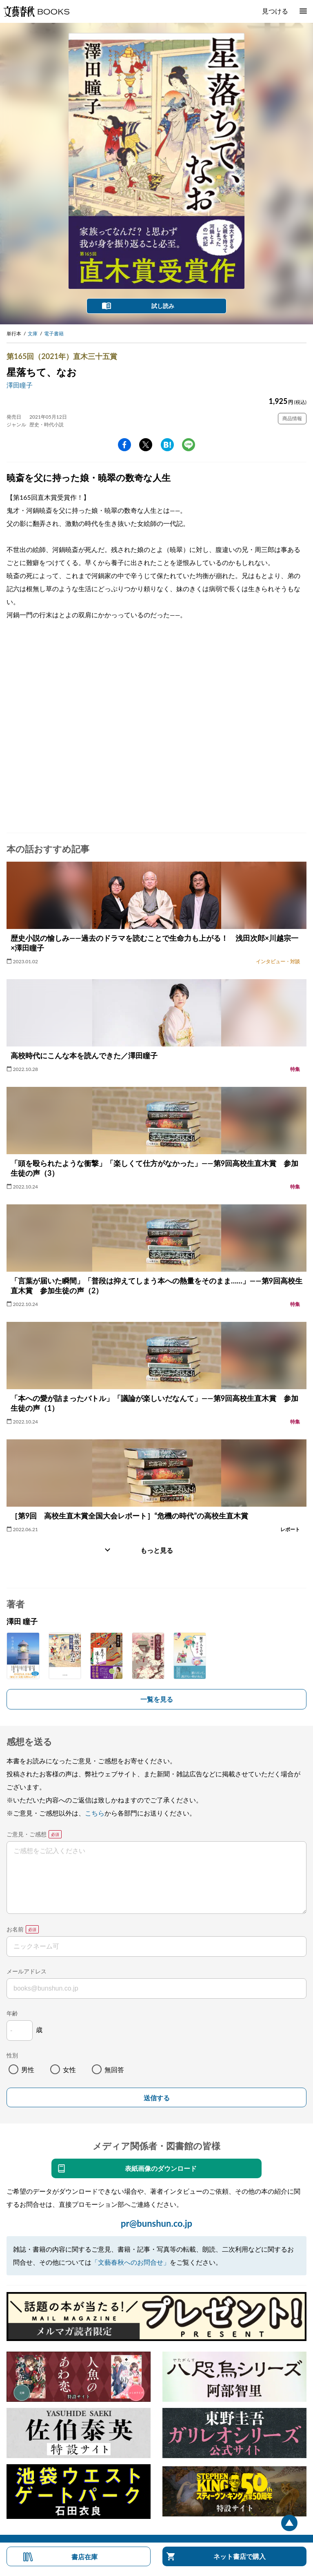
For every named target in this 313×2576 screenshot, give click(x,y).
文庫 (33, 333)
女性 (69, 2069)
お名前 (15, 1929)
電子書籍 (54, 333)
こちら (94, 1813)
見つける (275, 11)
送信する (157, 2098)
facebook (124, 444)
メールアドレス (27, 1971)
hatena (167, 444)
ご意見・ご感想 (27, 1834)
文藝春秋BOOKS (36, 11)
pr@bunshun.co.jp (156, 2223)
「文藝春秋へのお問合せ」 (130, 2262)
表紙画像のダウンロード (161, 2168)
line (188, 444)
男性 (27, 2069)
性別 (12, 2055)
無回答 (114, 2069)
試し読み (162, 305)
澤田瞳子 (20, 385)
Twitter (145, 444)
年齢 (12, 2013)
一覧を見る (156, 1699)
